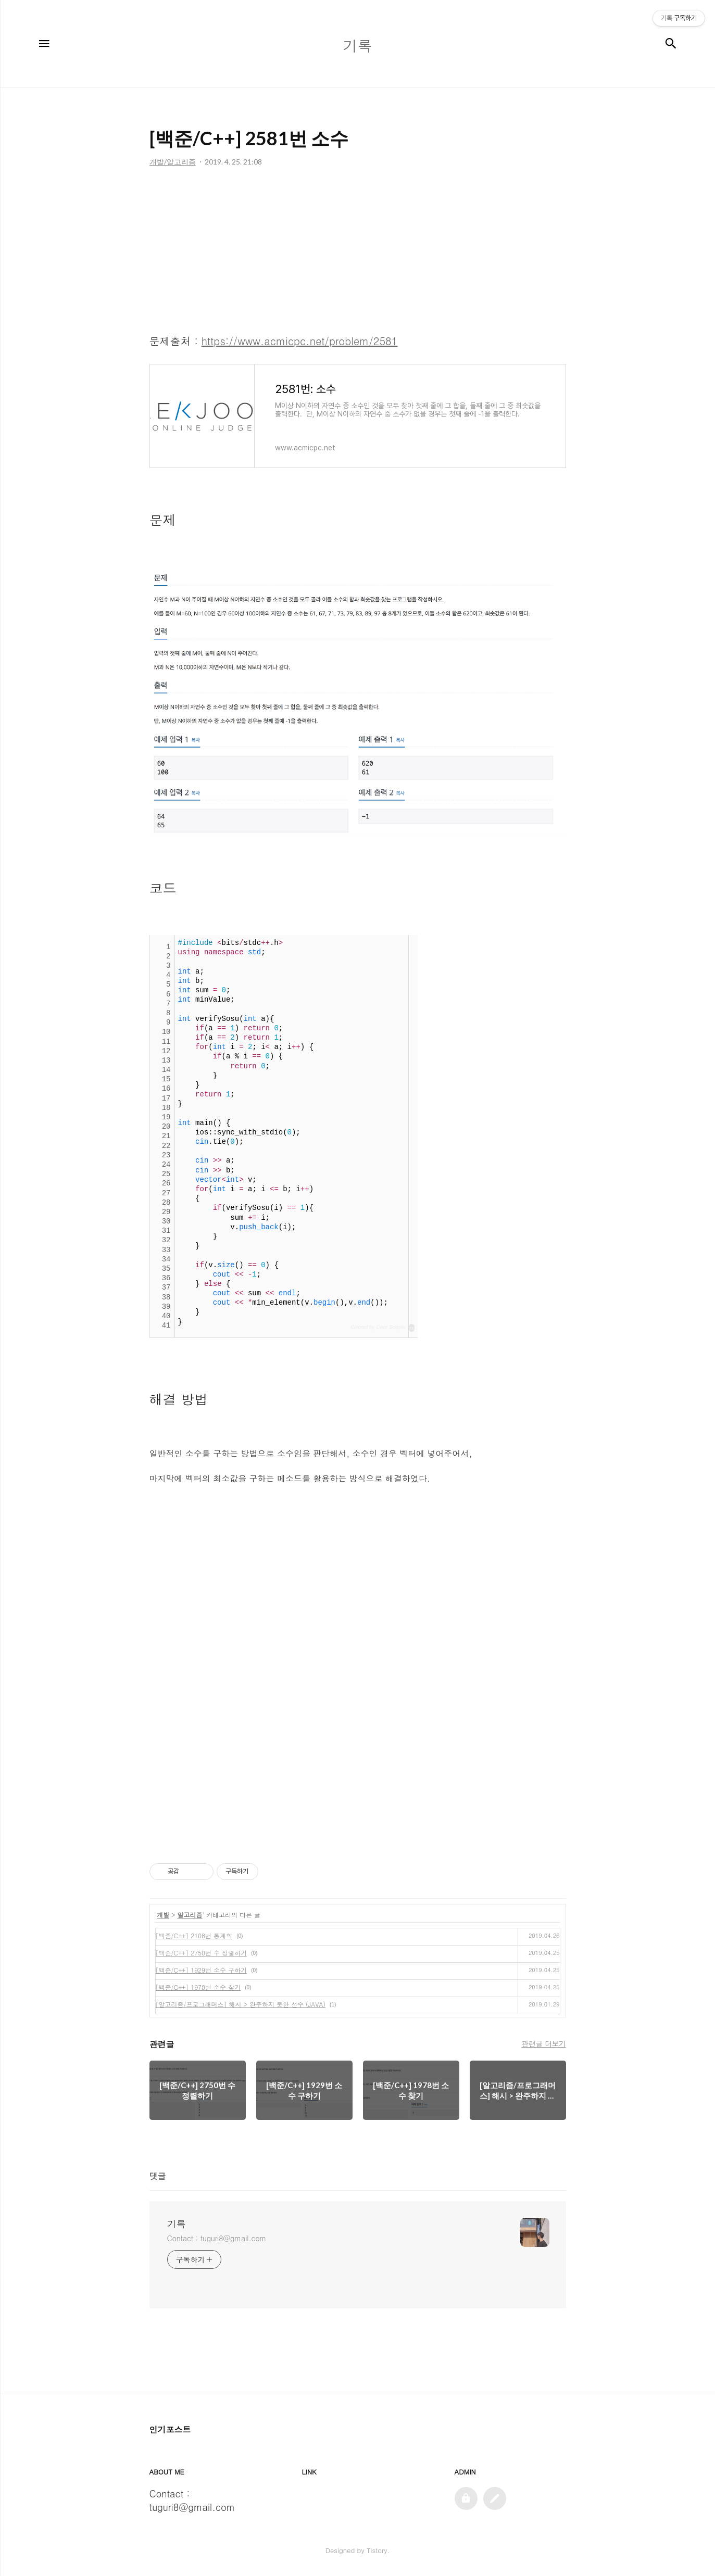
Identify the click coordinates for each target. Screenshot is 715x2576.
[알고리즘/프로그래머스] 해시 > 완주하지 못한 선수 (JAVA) (241, 2004)
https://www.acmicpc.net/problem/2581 (300, 340)
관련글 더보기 (543, 2043)
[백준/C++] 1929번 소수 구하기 (201, 1969)
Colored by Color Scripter (378, 1326)
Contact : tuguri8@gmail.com (217, 2238)
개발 (163, 1914)
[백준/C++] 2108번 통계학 (194, 1935)
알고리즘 (190, 1914)
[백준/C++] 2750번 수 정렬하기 (201, 1952)
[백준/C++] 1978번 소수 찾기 (198, 1986)
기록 (176, 2224)
